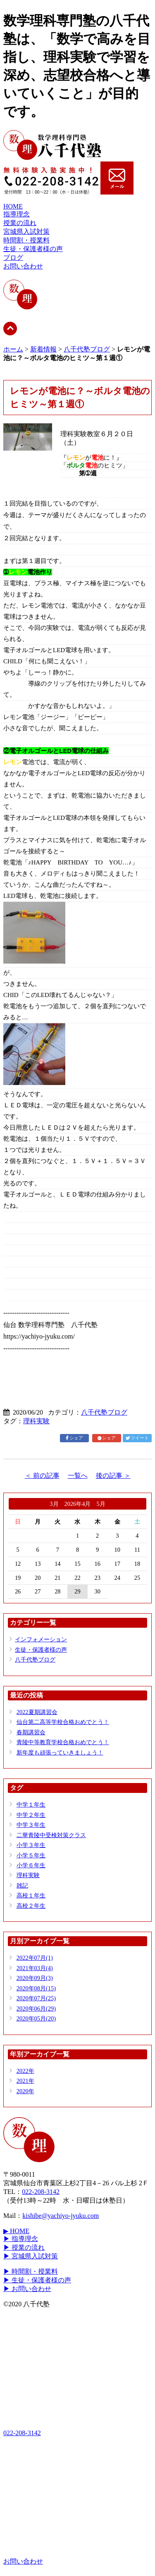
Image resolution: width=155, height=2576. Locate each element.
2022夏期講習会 (37, 1712)
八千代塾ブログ (87, 349)
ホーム (13, 349)
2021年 (25, 2080)
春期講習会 (31, 1732)
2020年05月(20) (36, 2018)
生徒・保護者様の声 (33, 248)
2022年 (25, 2071)
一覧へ (78, 1475)
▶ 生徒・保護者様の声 (37, 2280)
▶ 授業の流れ (24, 2247)
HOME (13, 206)
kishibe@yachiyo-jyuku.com (60, 2215)
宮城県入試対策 (26, 231)
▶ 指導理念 (20, 2238)
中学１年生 (31, 1804)
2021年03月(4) (35, 1968)
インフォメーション (41, 1639)
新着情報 (43, 349)
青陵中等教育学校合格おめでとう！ (63, 1742)
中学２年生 (31, 1815)
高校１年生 (31, 1895)
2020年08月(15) (36, 1988)
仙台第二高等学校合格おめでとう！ (63, 1722)
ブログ (13, 257)
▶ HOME (16, 2230)
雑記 (22, 1885)
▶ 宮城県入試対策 (30, 2256)
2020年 (25, 2091)
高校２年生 (31, 1905)
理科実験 (36, 1421)
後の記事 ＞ (113, 1475)
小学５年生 (31, 1855)
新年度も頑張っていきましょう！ (60, 1752)
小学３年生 (31, 1845)
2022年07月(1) (35, 1957)
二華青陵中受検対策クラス (51, 1835)
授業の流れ (19, 222)
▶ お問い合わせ (27, 2288)
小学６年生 (31, 1865)
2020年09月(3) (35, 1978)
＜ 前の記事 (42, 1475)
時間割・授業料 (26, 240)
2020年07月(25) (36, 1998)
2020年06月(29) (36, 2008)
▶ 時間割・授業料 (30, 2271)
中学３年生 (31, 1824)
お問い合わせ (23, 266)
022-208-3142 (41, 2191)
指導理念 (16, 214)
